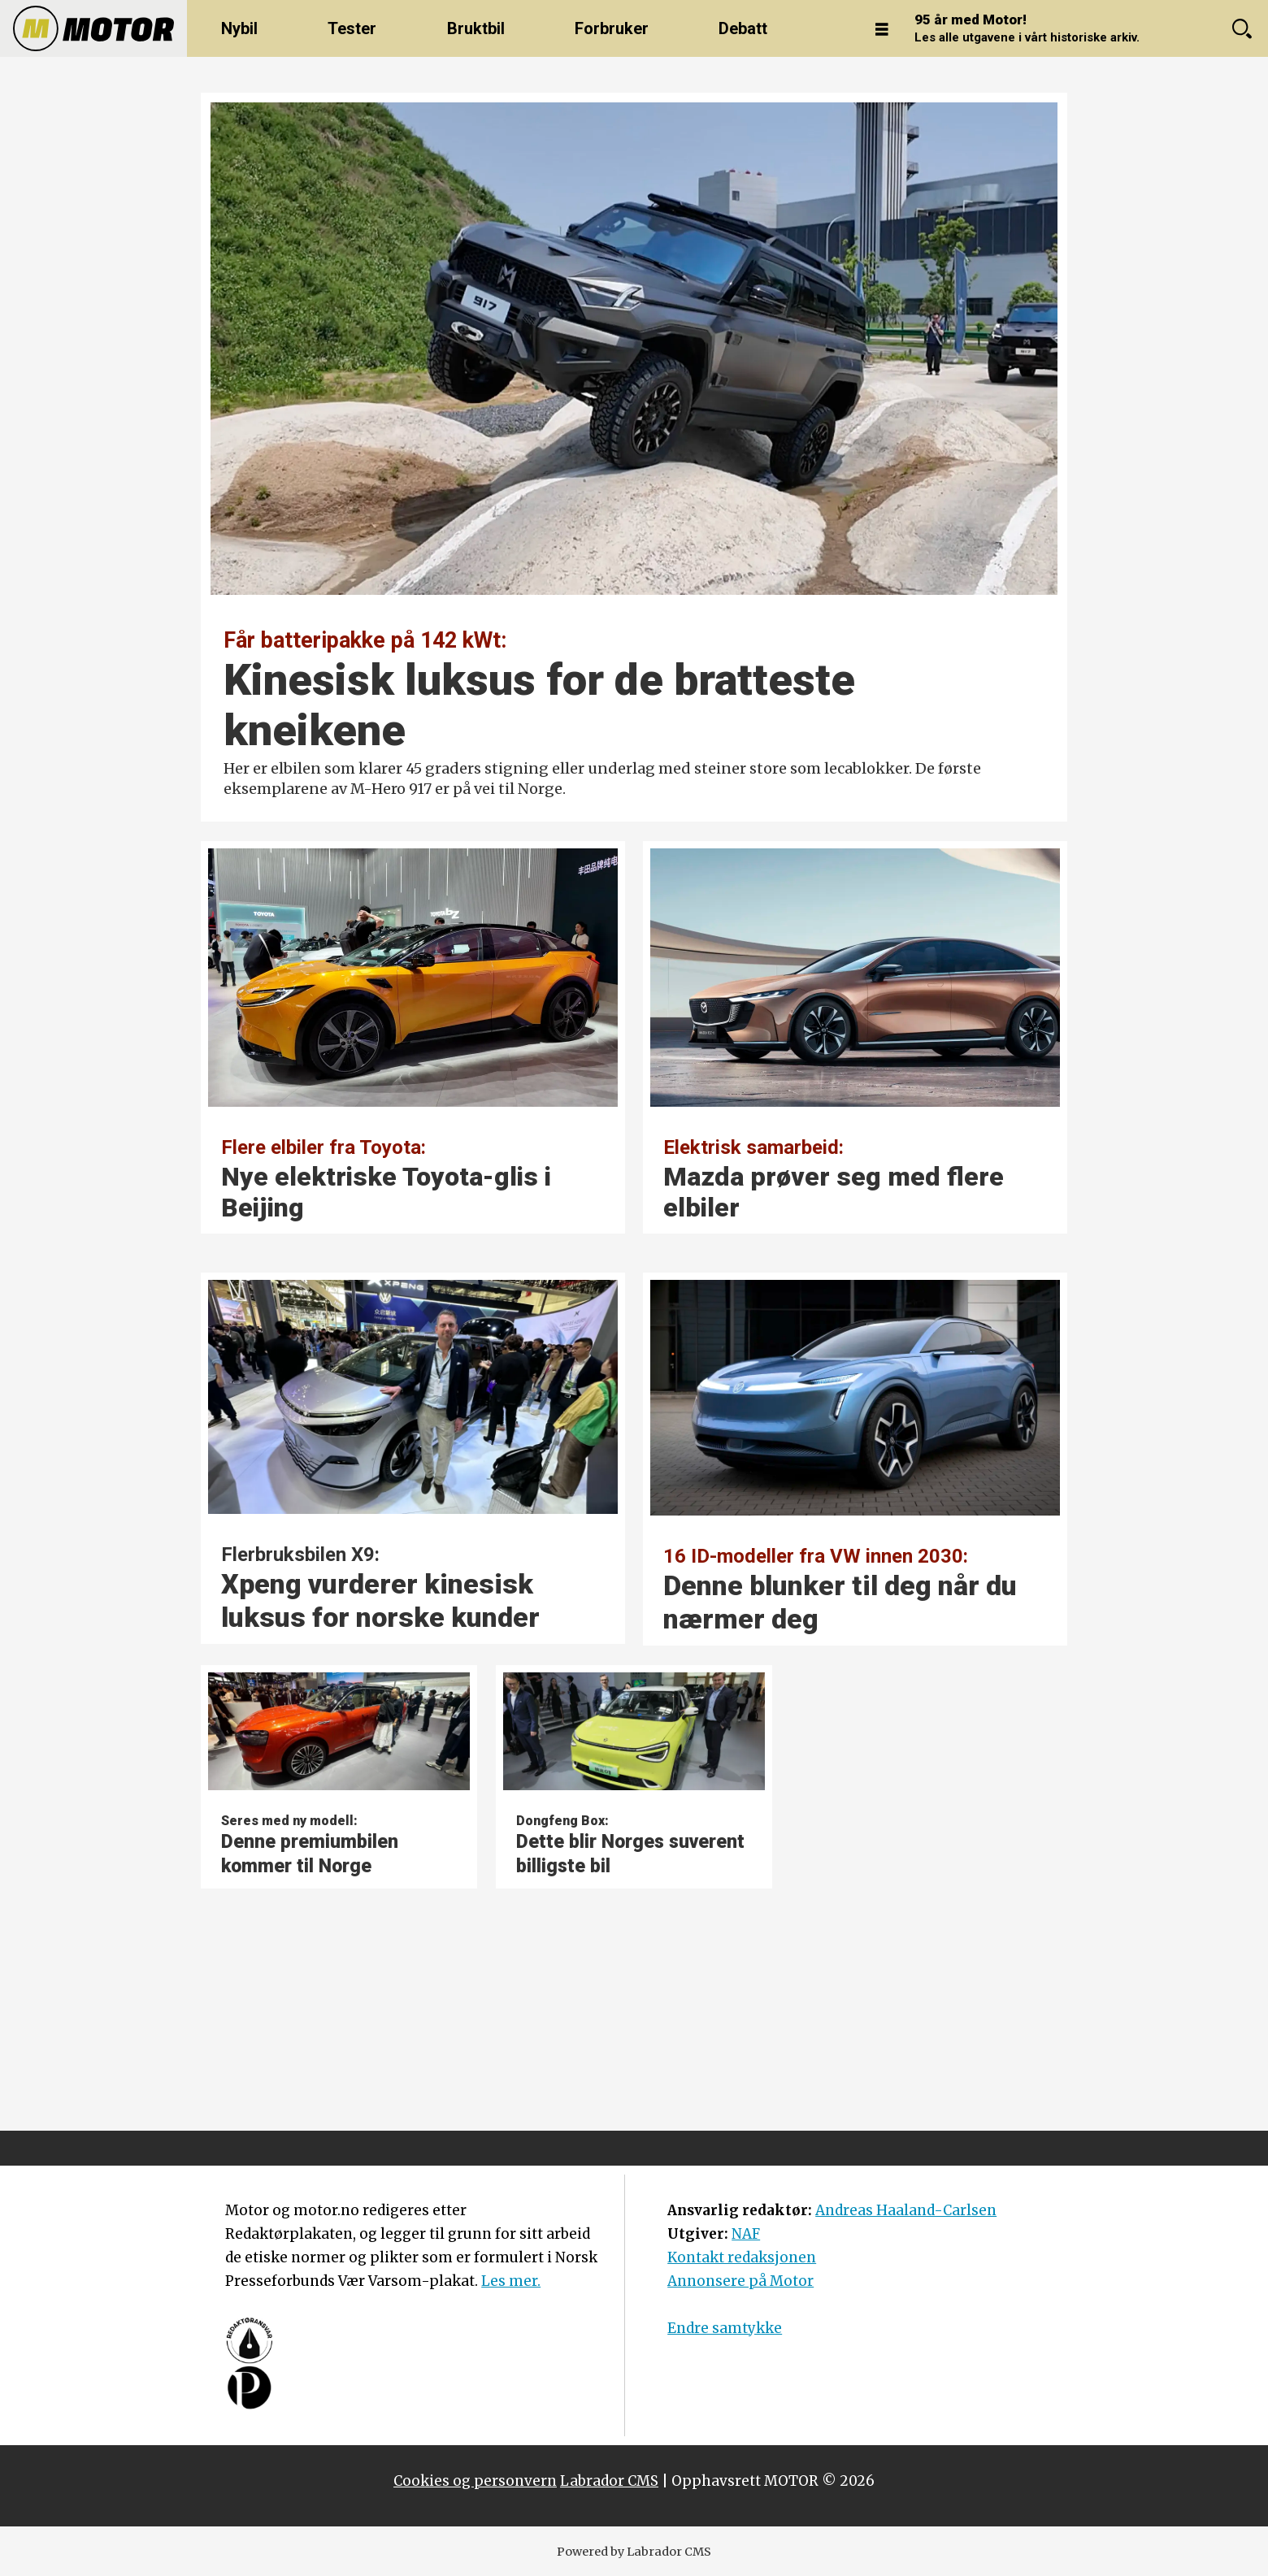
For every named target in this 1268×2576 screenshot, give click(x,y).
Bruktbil (476, 28)
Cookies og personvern (475, 2481)
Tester (352, 28)
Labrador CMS (609, 2481)
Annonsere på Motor (740, 2281)
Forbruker (612, 28)
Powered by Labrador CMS (634, 2551)
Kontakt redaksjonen (741, 2257)
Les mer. (511, 2281)
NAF (746, 2234)
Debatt (743, 28)
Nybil (239, 28)
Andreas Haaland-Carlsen (906, 2210)
